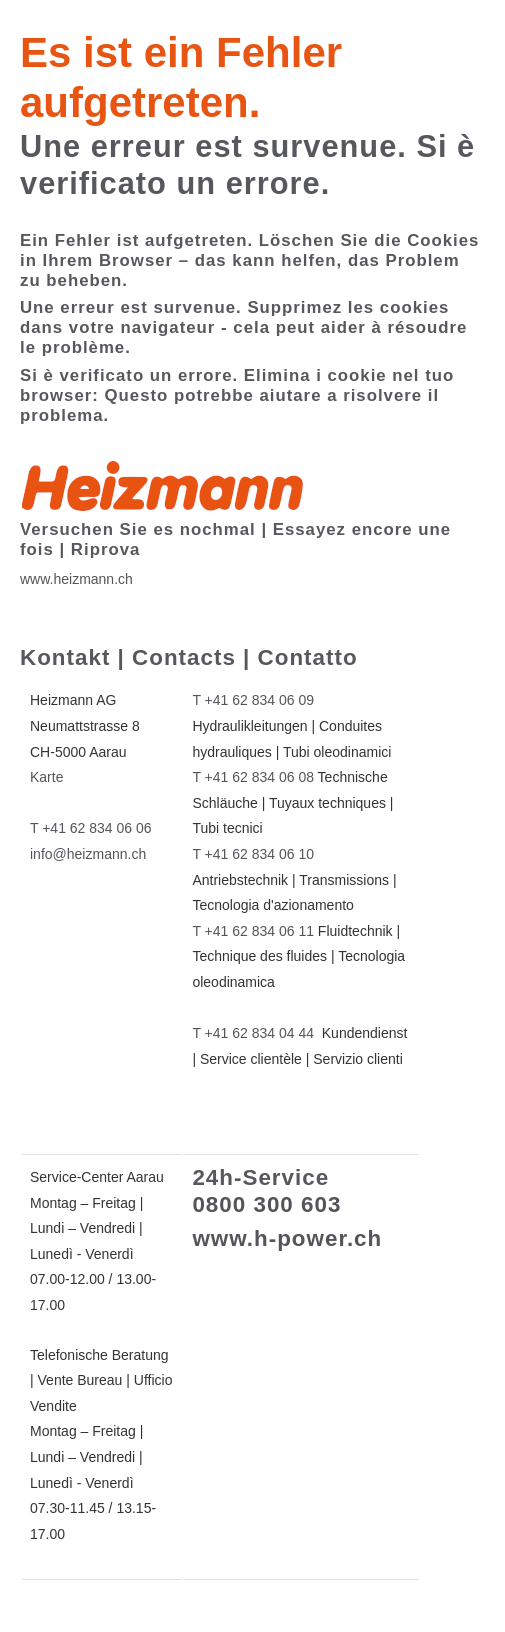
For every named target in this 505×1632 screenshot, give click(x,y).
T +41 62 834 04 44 (253, 1033)
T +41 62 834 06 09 (253, 700)
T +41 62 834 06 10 (253, 854)
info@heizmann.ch (88, 854)
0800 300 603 (266, 1204)
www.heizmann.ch (76, 579)
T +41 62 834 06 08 (253, 777)
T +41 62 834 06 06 (91, 828)
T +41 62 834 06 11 (253, 931)
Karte (46, 777)
